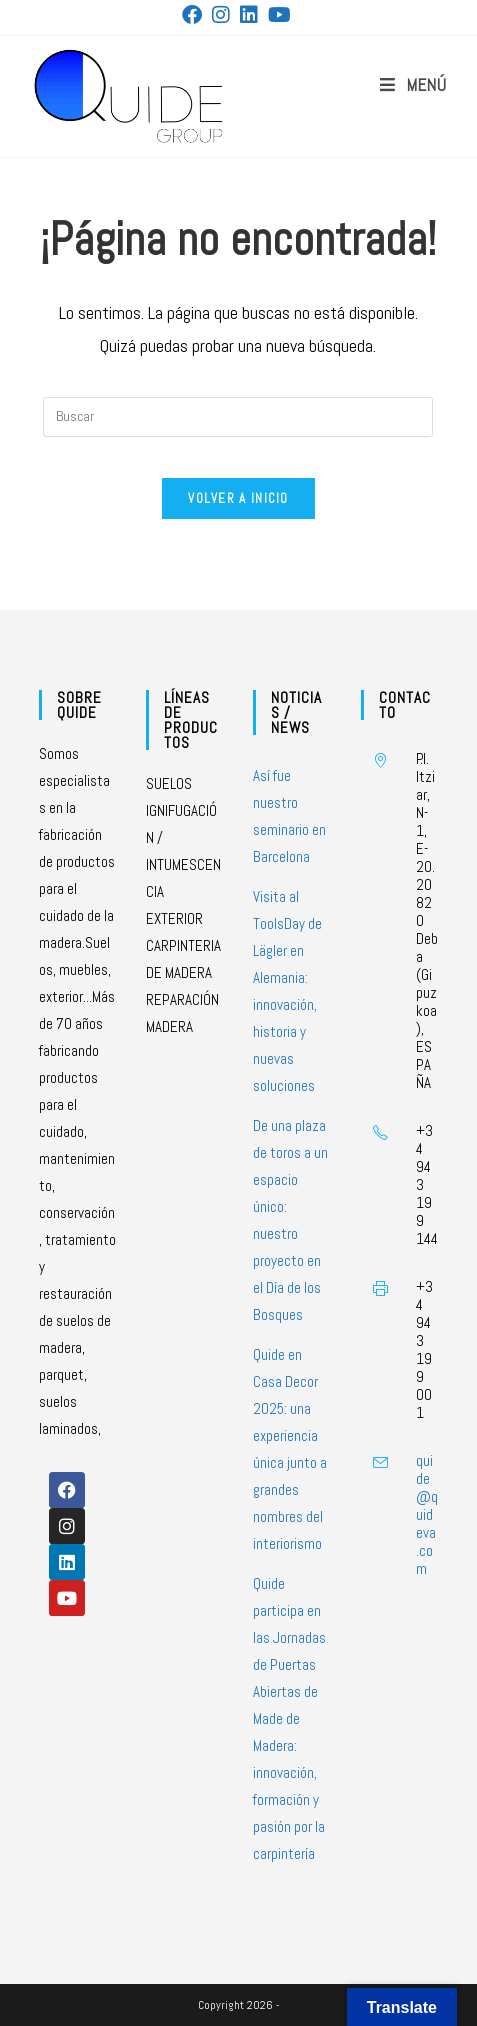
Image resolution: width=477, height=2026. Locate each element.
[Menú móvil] (413, 85)
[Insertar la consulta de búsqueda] (238, 417)
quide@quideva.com (427, 1514)
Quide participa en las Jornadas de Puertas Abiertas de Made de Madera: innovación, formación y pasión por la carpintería (289, 1718)
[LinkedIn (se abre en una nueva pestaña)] (249, 15)
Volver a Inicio (238, 498)
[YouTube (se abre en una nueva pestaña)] (279, 15)
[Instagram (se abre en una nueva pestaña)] (221, 15)
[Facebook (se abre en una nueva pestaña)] (194, 15)
